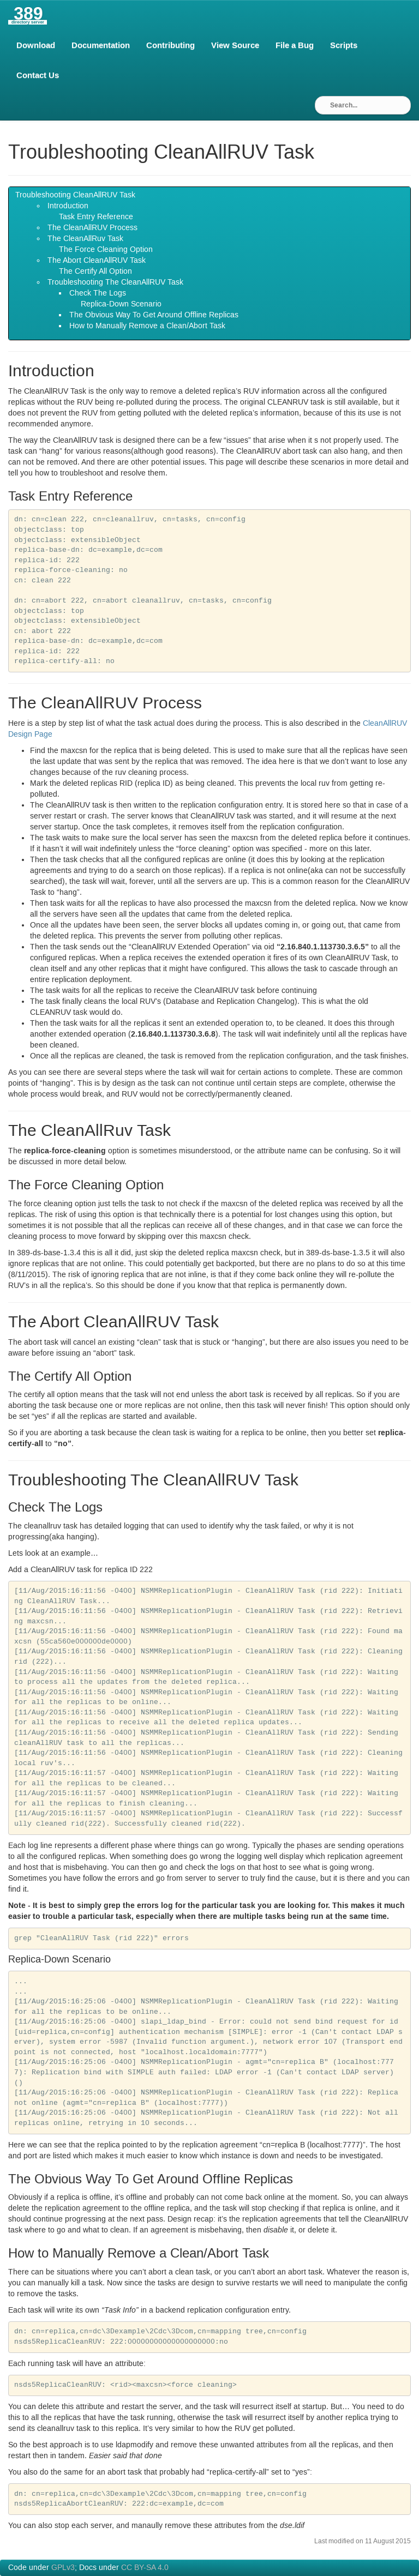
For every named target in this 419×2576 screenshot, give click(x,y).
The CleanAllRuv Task (85, 239)
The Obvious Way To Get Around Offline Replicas (153, 315)
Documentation (100, 45)
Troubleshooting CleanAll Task (75, 195)
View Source (235, 45)
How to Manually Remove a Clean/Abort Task (147, 326)
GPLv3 (63, 2568)
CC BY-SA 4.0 (145, 2568)
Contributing (170, 45)
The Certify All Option (95, 271)
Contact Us (37, 75)
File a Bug (295, 45)
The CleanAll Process (92, 228)
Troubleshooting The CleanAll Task (115, 282)
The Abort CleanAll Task (96, 261)
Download (35, 45)
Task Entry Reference (96, 217)
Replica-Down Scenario (121, 304)
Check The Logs (97, 293)
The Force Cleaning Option (106, 250)
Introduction (67, 206)
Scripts (343, 45)
